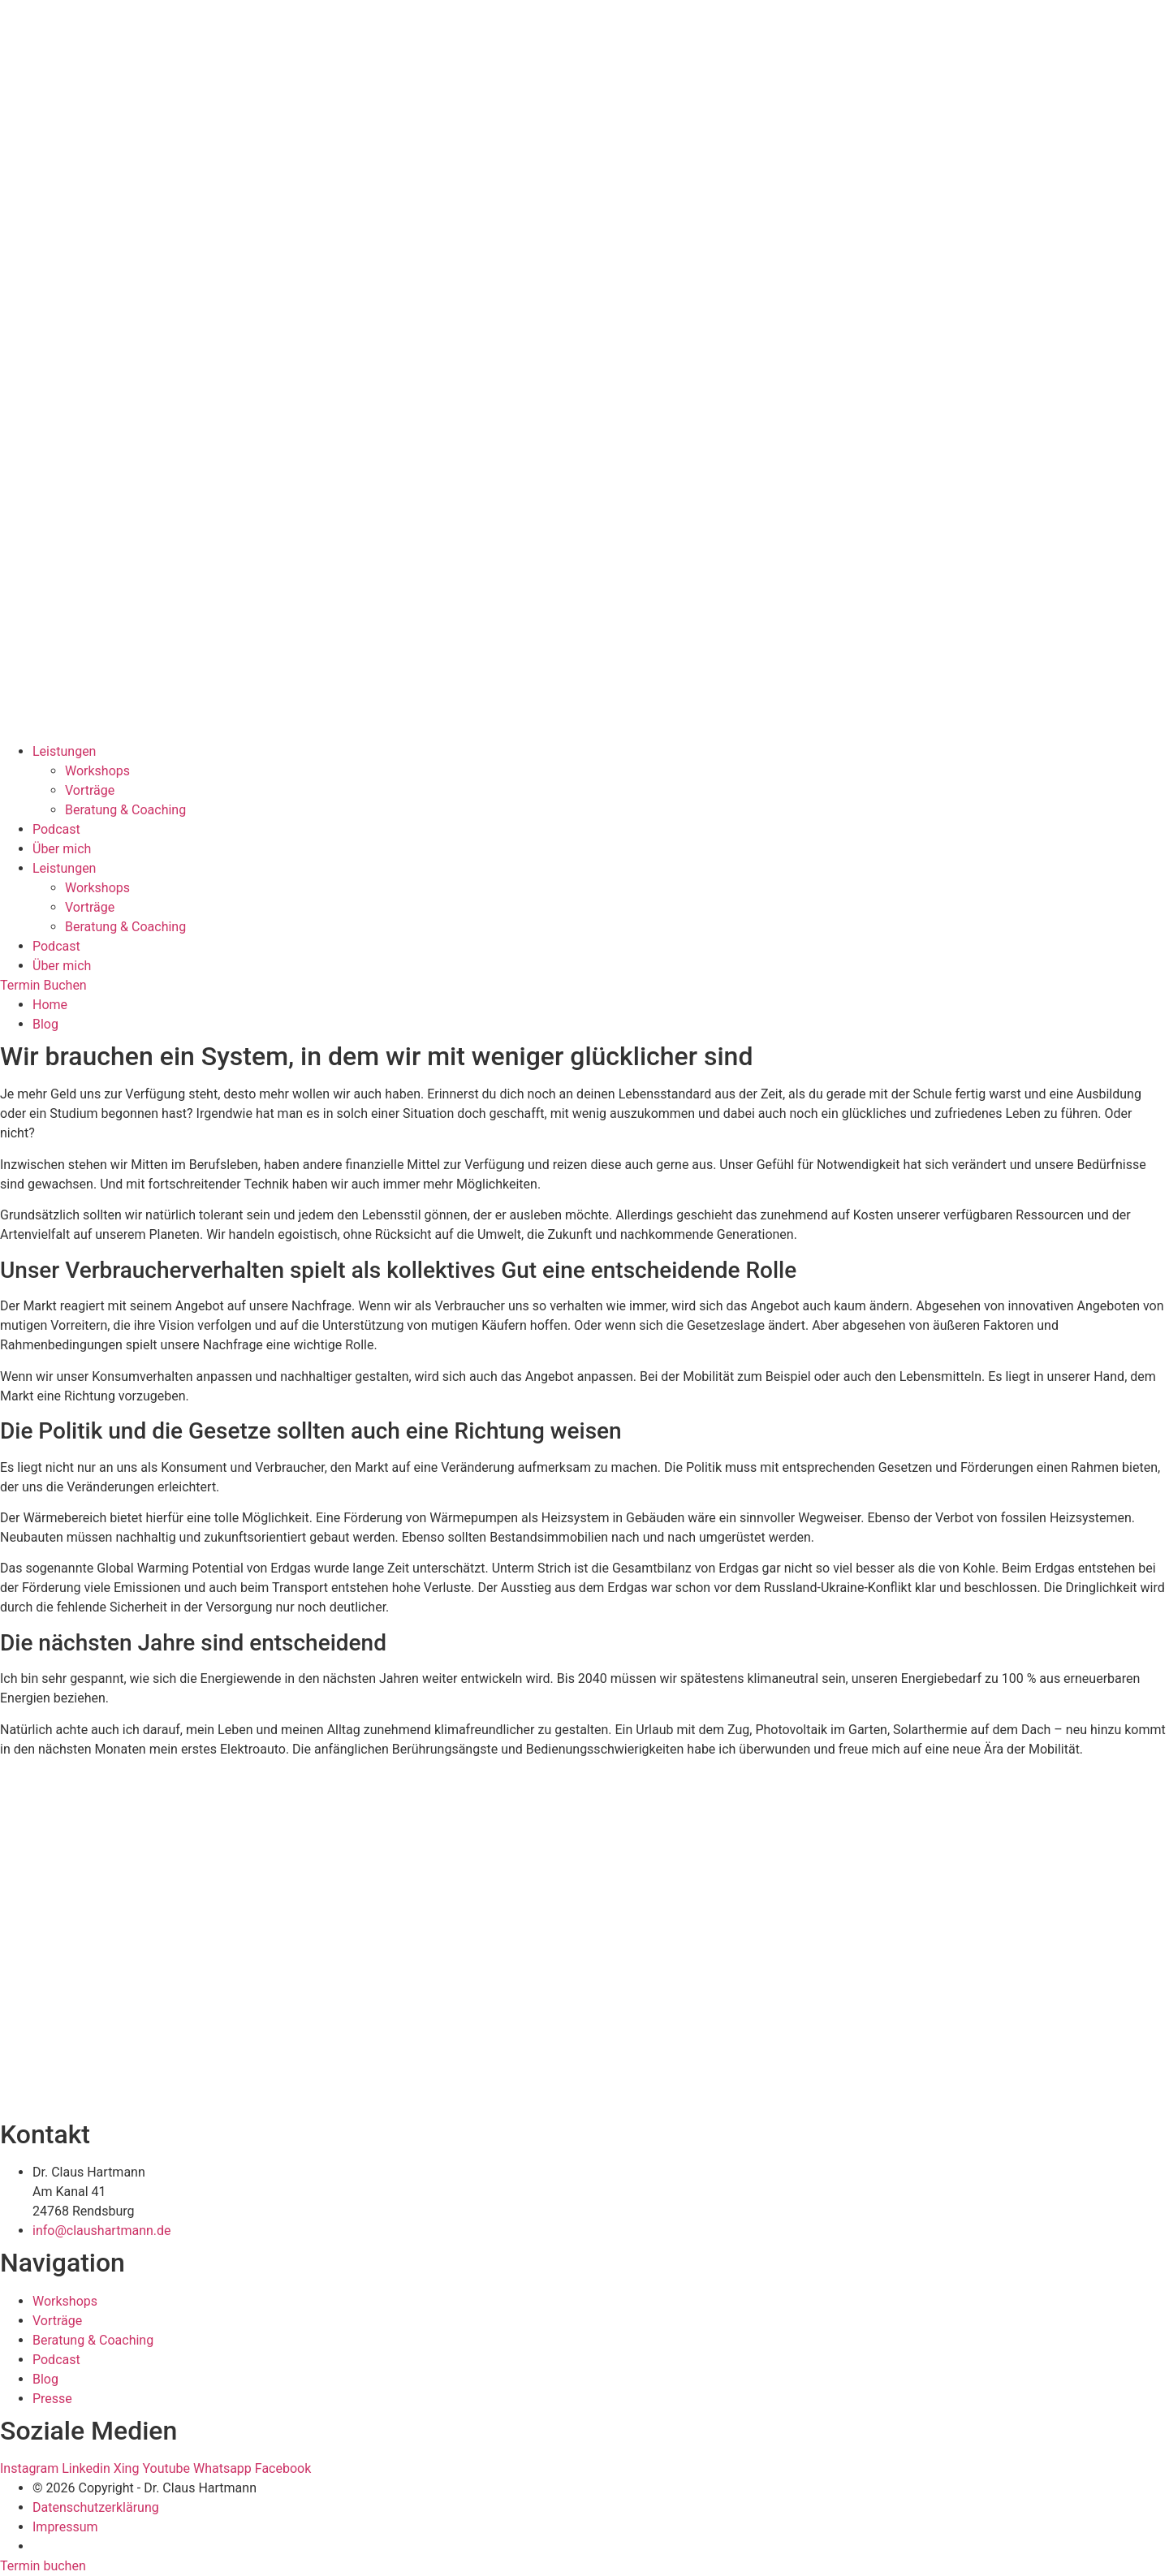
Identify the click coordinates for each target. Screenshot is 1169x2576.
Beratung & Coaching (125, 810)
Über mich (61, 849)
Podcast (56, 829)
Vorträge (89, 790)
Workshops (97, 771)
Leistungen (64, 751)
